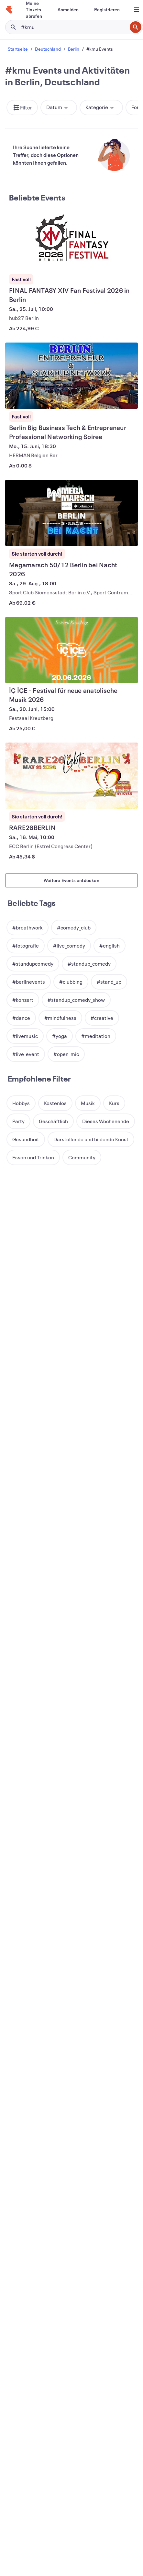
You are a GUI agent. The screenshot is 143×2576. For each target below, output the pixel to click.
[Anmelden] (68, 9)
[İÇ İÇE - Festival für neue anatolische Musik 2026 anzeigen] (71, 650)
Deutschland (48, 49)
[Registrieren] (107, 9)
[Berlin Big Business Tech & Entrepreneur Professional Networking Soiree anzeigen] (71, 376)
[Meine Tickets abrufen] (34, 9)
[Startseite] (9, 10)
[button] (22, 107)
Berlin (73, 49)
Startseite (18, 49)
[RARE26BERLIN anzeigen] (71, 776)
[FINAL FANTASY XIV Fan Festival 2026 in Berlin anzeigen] (71, 238)
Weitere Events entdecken (71, 880)
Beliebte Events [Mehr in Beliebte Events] (37, 197)
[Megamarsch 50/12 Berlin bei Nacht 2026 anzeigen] (71, 513)
